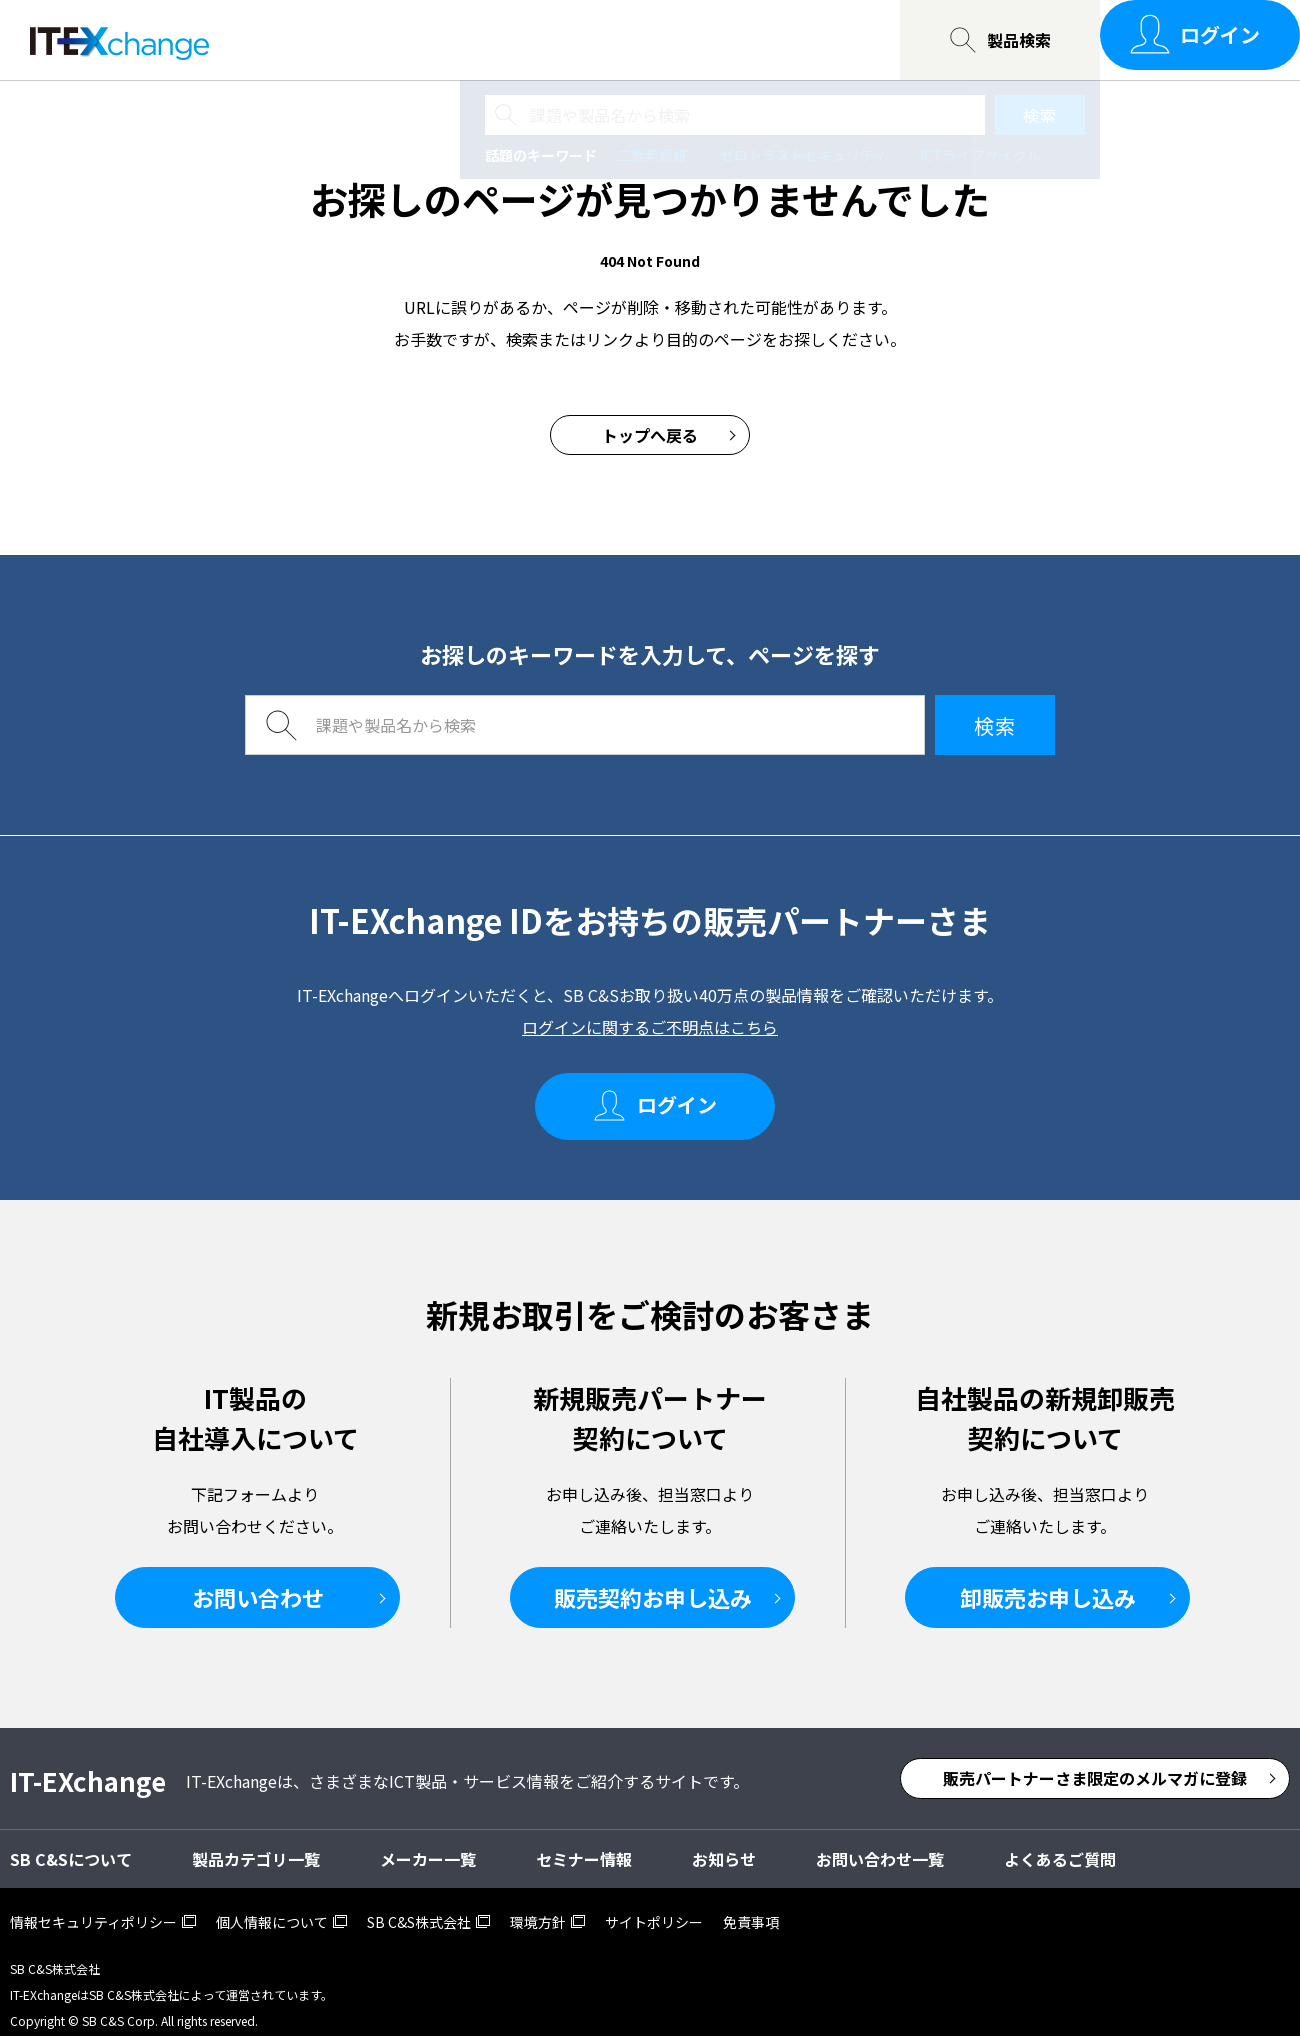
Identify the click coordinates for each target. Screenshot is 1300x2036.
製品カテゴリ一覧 (256, 1841)
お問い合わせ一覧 (691, 40)
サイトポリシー (654, 1904)
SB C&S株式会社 (419, 1904)
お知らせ (724, 1841)
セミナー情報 (367, 40)
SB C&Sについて (521, 40)
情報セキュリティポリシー (93, 1904)
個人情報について (272, 1904)
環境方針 (538, 1904)
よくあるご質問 (1060, 1841)
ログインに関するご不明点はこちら (650, 1027)
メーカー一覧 (428, 1841)
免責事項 (751, 1904)
